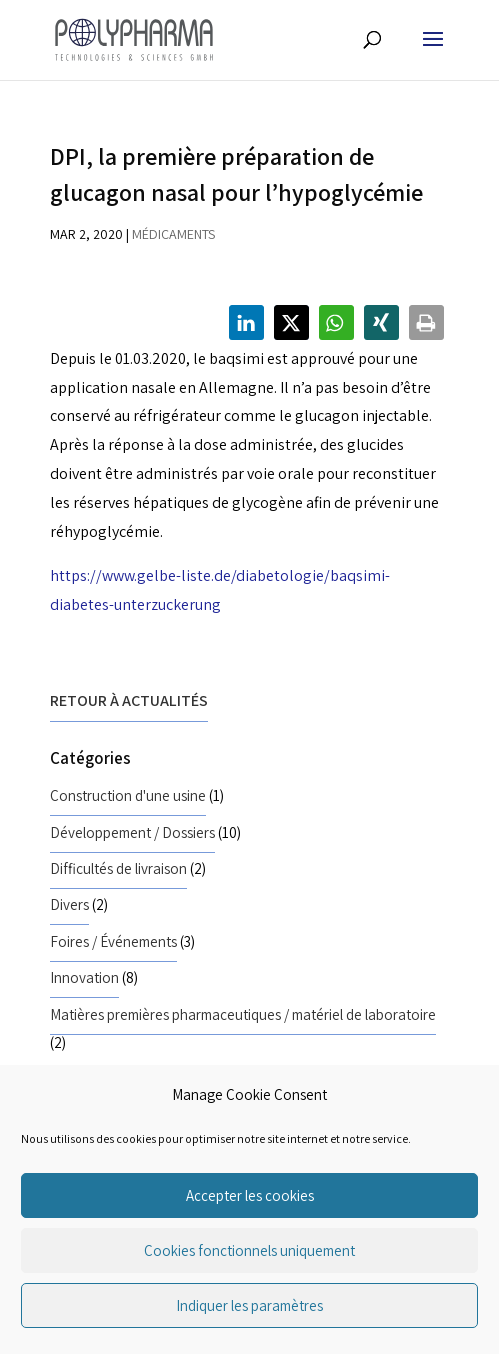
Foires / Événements (113, 941)
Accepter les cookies (250, 1195)
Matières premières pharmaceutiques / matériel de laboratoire (243, 1014)
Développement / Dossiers (132, 832)
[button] (246, 322)
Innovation (84, 977)
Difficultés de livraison (118, 868)
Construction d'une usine (128, 795)
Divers (69, 904)
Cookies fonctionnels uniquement (249, 1250)
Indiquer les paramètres (249, 1305)
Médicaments (173, 234)
